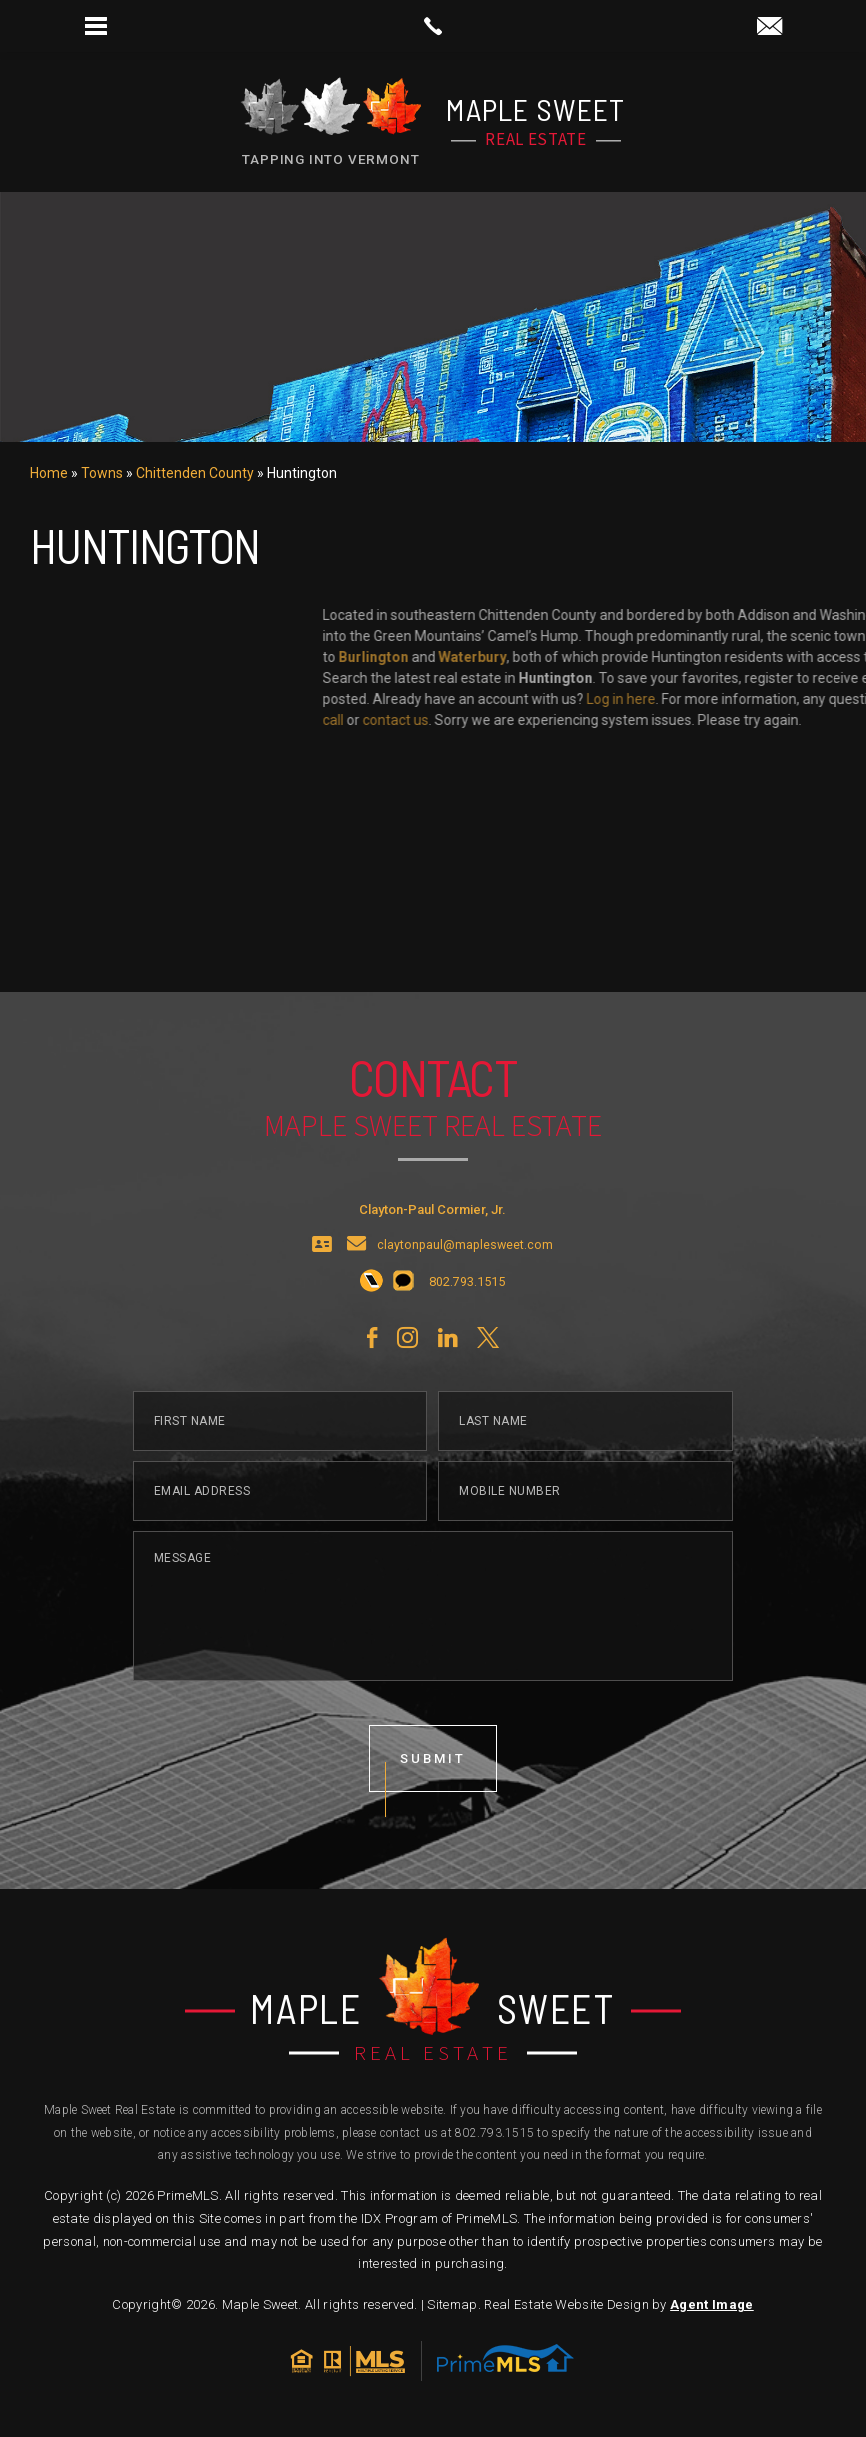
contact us (822, 720)
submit (433, 1808)
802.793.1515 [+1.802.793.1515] (494, 2133)
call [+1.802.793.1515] (759, 720)
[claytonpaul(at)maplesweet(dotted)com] (769, 27)
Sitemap (452, 2304)
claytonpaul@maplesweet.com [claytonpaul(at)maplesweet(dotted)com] (465, 1295)
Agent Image (712, 2304)
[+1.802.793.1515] (371, 1332)
